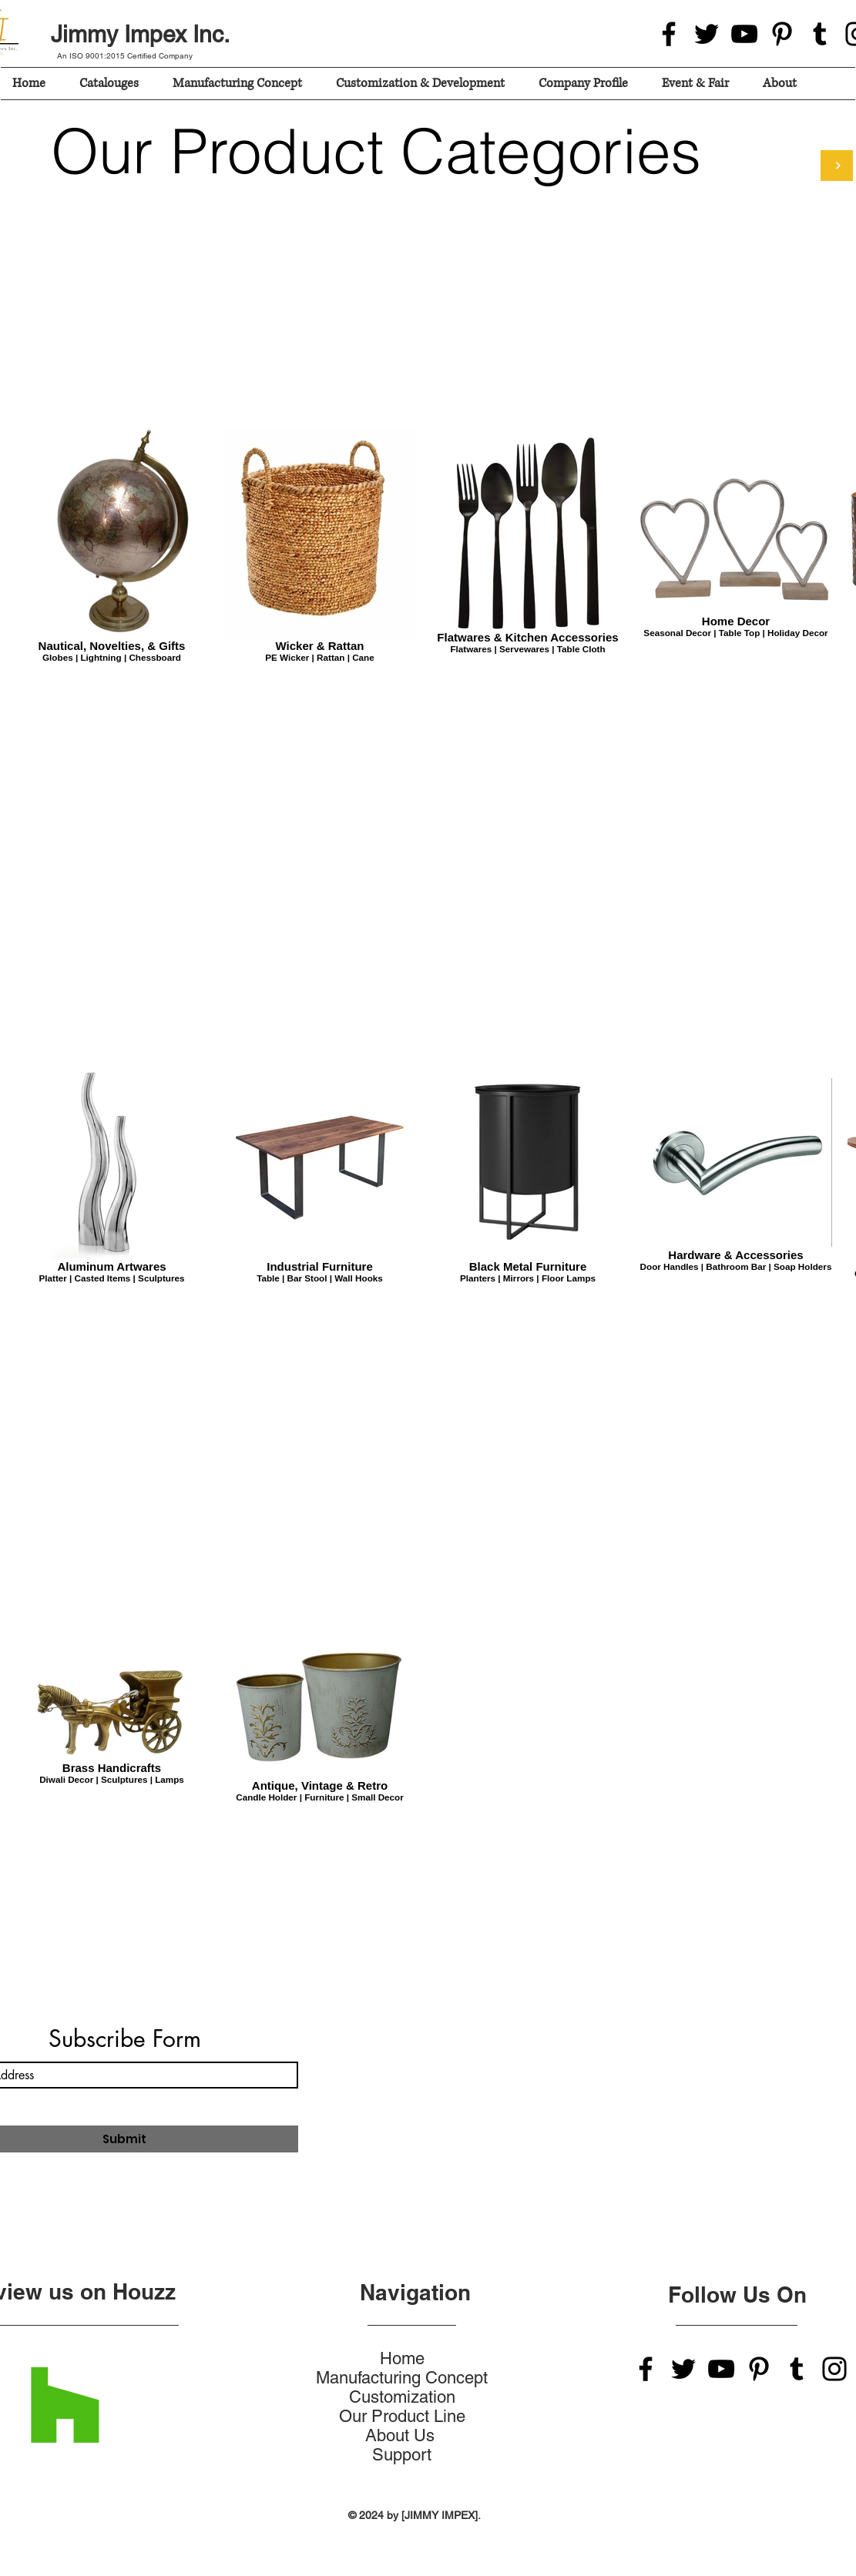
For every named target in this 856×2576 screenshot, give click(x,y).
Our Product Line (402, 2416)
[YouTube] (744, 34)
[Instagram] (834, 2369)
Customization (402, 2397)
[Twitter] (706, 34)
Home (402, 2358)
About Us (402, 2435)
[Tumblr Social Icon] (820, 34)
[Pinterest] (782, 34)
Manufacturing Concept (402, 2377)
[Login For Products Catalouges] (837, 165)
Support (401, 2454)
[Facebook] (669, 34)
